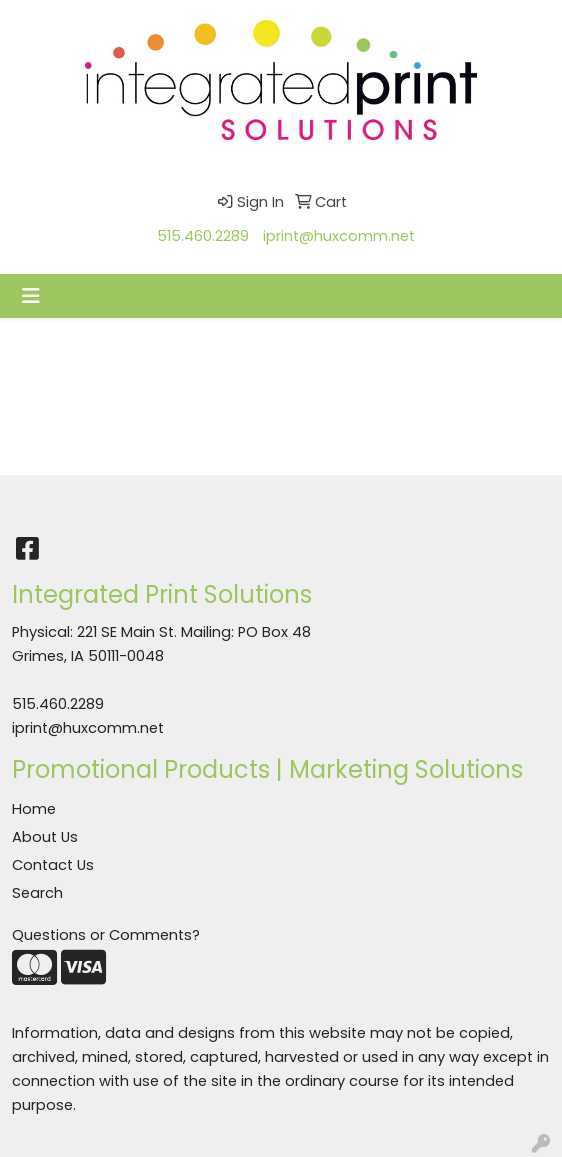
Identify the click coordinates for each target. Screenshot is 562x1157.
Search (37, 893)
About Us (45, 837)
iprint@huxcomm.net (339, 236)
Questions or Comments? (106, 935)
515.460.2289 (203, 236)
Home (34, 809)
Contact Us (53, 865)
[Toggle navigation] (31, 296)
